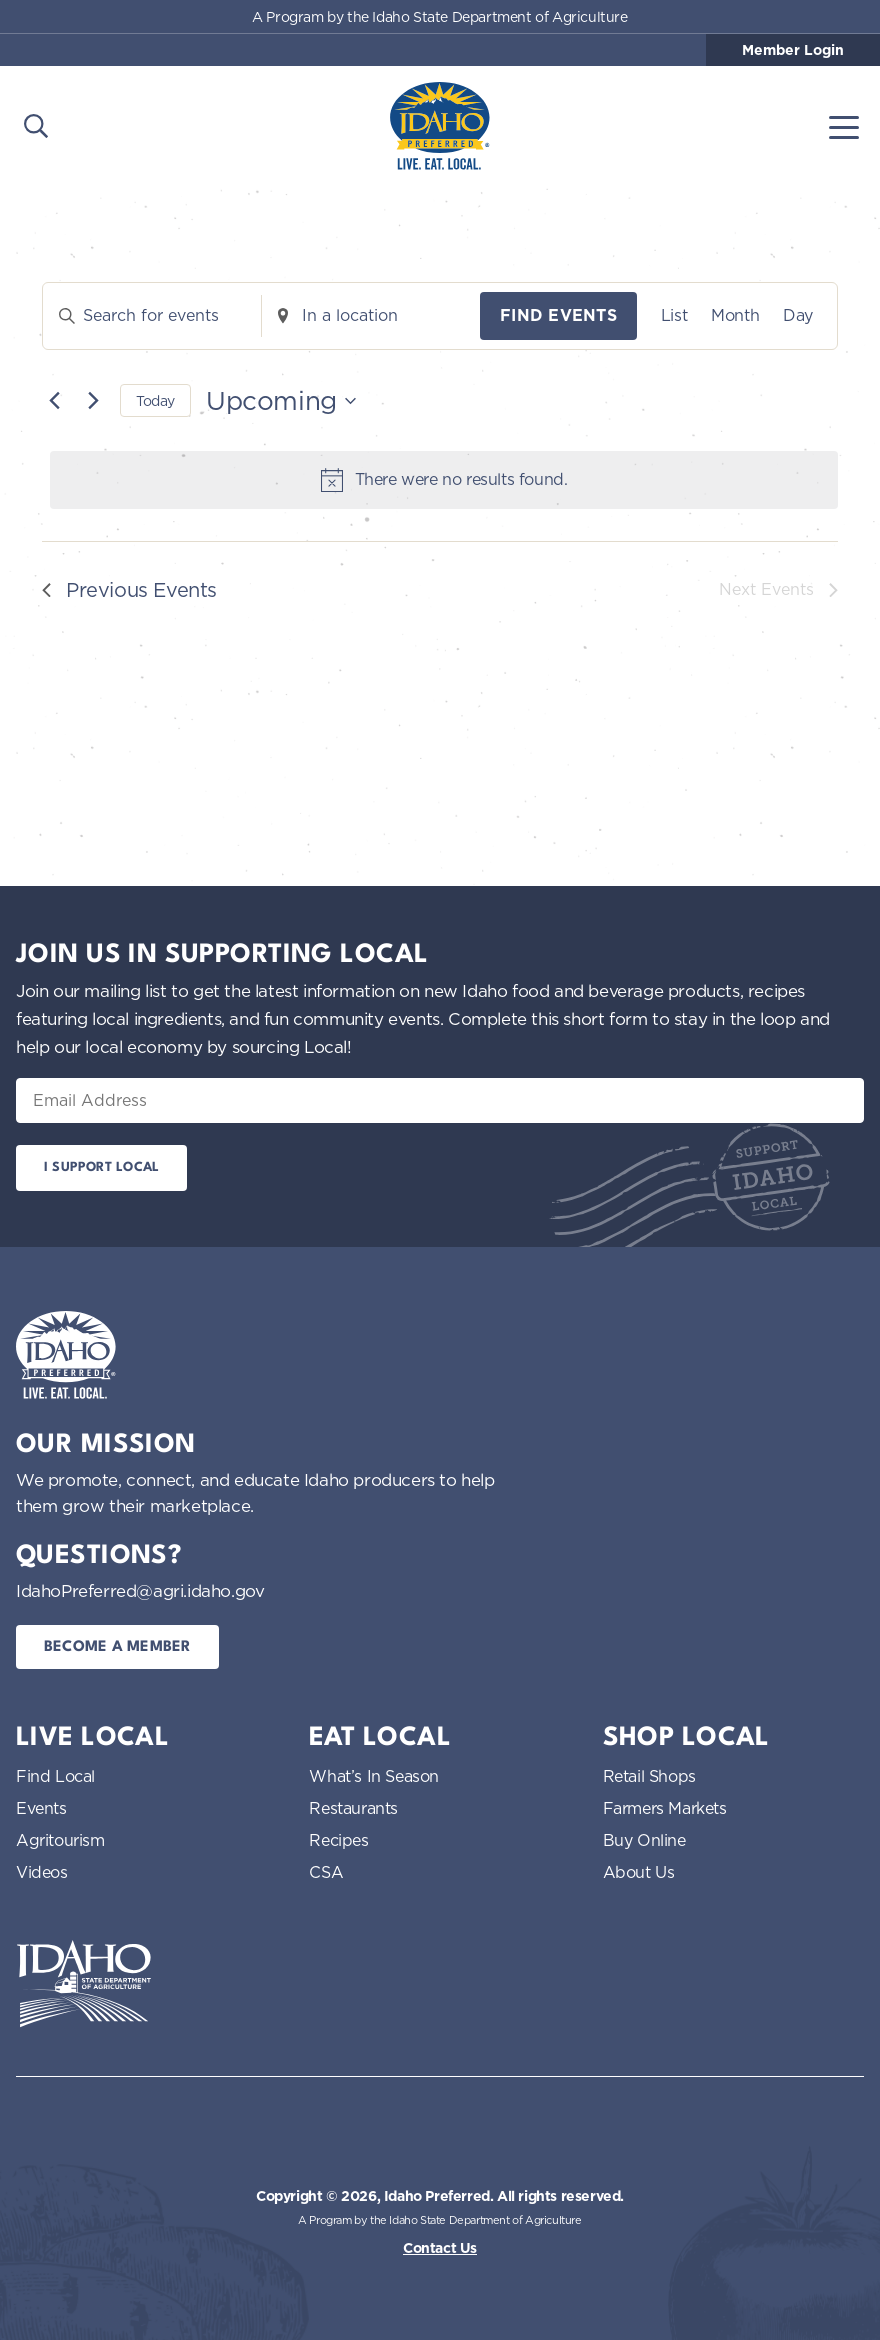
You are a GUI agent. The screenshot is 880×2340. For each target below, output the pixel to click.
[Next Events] (93, 401)
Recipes (338, 1840)
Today (155, 400)
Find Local (55, 1776)
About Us (639, 1872)
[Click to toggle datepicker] (281, 400)
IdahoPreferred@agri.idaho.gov (140, 1590)
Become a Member (117, 1647)
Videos (42, 1872)
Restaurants (353, 1808)
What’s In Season (374, 1776)
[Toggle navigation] (844, 126)
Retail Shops (649, 1776)
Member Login (793, 50)
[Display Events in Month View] (735, 316)
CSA (326, 1872)
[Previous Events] (54, 401)
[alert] (444, 480)
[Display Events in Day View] (798, 316)
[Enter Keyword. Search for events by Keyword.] (152, 316)
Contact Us (440, 2248)
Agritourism (60, 1840)
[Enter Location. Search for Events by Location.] (371, 316)
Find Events (558, 315)
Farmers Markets (665, 1808)
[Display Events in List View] (674, 316)
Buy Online (644, 1840)
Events (41, 1808)
